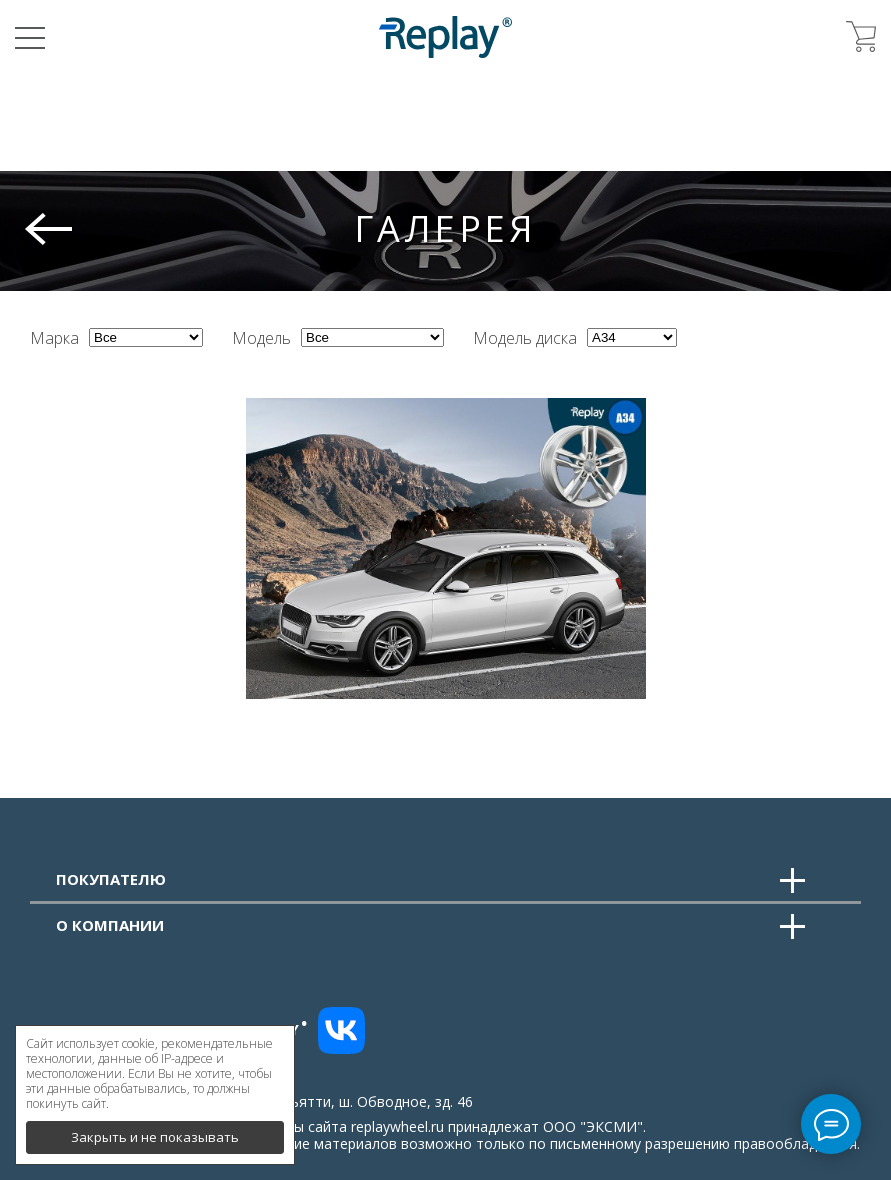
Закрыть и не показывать (155, 1130)
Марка (54, 338)
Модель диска (525, 338)
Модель (261, 338)
